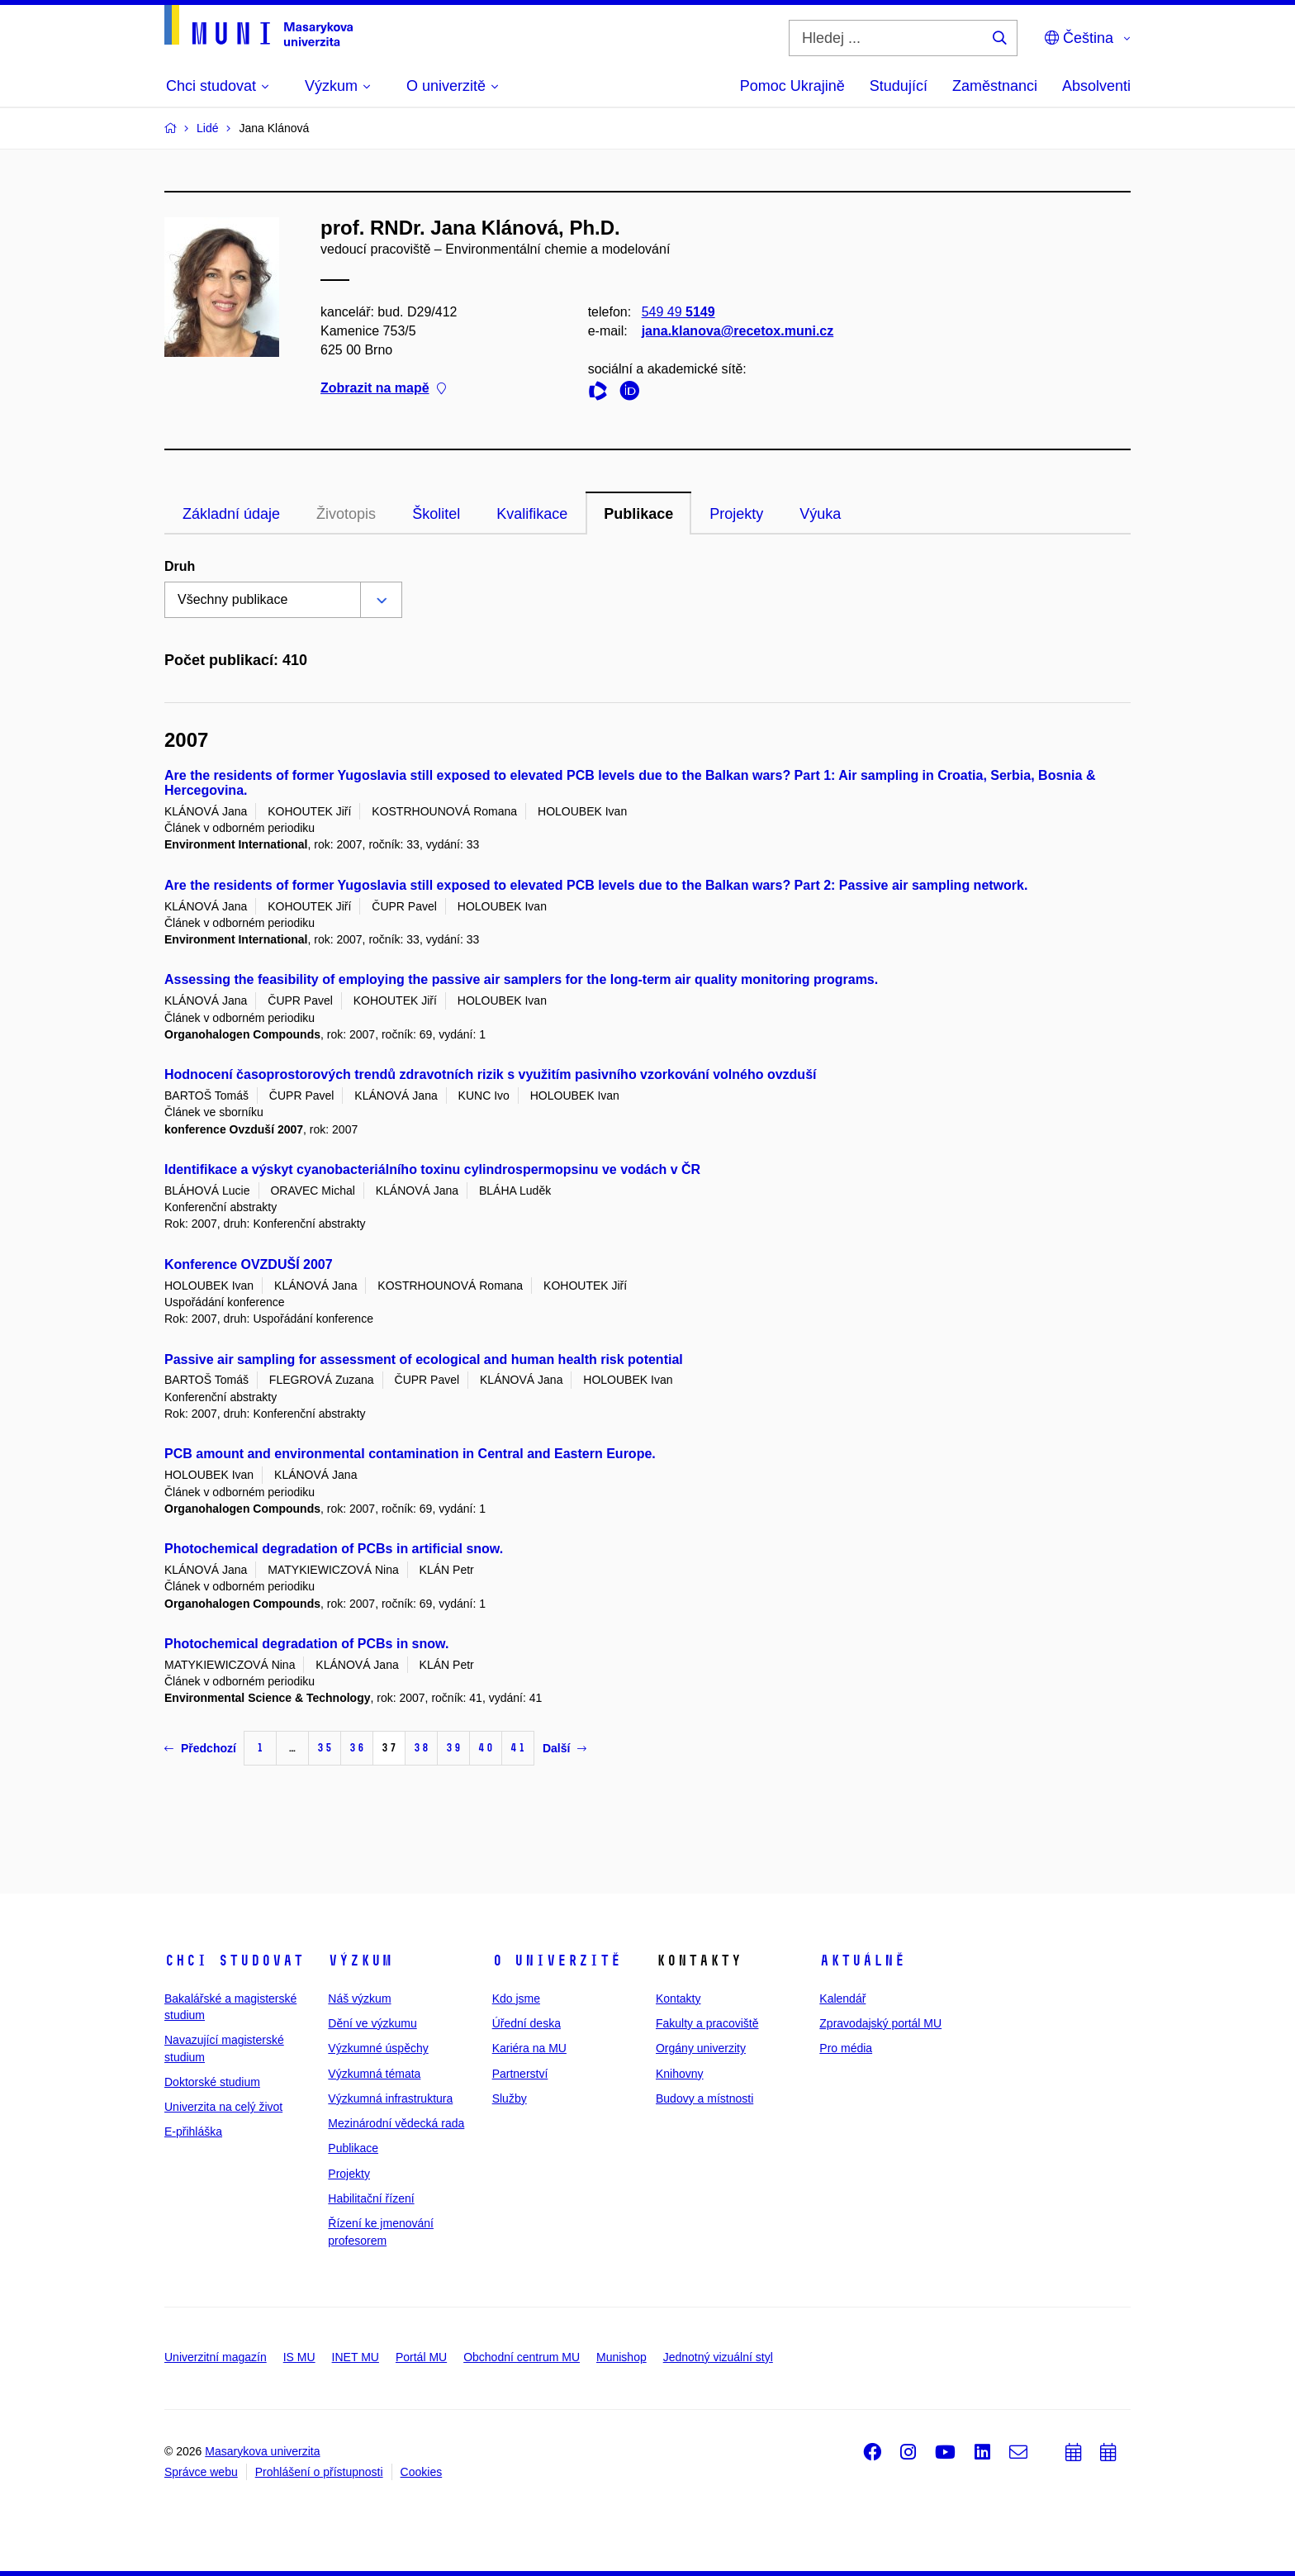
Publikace (638, 514)
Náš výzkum (359, 1998)
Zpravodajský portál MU (880, 2023)
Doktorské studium (212, 2082)
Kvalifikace (531, 514)
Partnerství (520, 2073)
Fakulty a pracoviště (707, 2023)
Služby (509, 2098)
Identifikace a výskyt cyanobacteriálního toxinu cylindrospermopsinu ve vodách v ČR (432, 1169)
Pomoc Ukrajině (792, 86)
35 (324, 1748)
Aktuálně (862, 1960)
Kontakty (678, 1998)
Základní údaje (231, 514)
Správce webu (201, 2472)
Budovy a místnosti (704, 2098)
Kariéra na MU (529, 2048)
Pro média (845, 2048)
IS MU (299, 2357)
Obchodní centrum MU (521, 2357)
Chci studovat (234, 1960)
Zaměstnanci (994, 86)
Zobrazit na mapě (383, 389)
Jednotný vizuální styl (718, 2357)
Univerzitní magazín (215, 2357)
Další (564, 1748)
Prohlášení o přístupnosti (319, 2472)
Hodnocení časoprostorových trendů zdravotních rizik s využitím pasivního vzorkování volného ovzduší (490, 1074)
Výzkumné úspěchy (378, 2048)
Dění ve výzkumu (372, 2023)
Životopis (346, 514)
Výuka (820, 514)
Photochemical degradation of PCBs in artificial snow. (333, 1549)
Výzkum (360, 1960)
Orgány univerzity (701, 2048)
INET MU (355, 2357)
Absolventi (1096, 86)
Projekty (736, 514)
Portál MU (421, 2357)
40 (485, 1748)
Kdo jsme (516, 1998)
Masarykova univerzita (262, 2451)
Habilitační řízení (371, 2198)
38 (421, 1748)
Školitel (436, 514)
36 (357, 1748)
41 (518, 1748)
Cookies (422, 2472)
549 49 (678, 312)
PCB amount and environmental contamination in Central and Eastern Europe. (410, 1454)
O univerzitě (556, 1960)
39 (453, 1748)
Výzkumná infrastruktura (390, 2098)
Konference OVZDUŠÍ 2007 (248, 1264)
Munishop (621, 2357)
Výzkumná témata (374, 2073)
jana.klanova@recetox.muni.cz (738, 331)
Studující (898, 86)
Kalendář (842, 1998)
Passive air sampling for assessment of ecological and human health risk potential (423, 1359)
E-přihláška (193, 2131)
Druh (179, 566)
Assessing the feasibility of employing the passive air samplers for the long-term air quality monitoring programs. (521, 979)
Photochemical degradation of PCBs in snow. (306, 1644)
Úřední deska (526, 2023)
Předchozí (200, 1748)
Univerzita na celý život (223, 2106)
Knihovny (680, 2073)
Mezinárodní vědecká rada (396, 2123)
